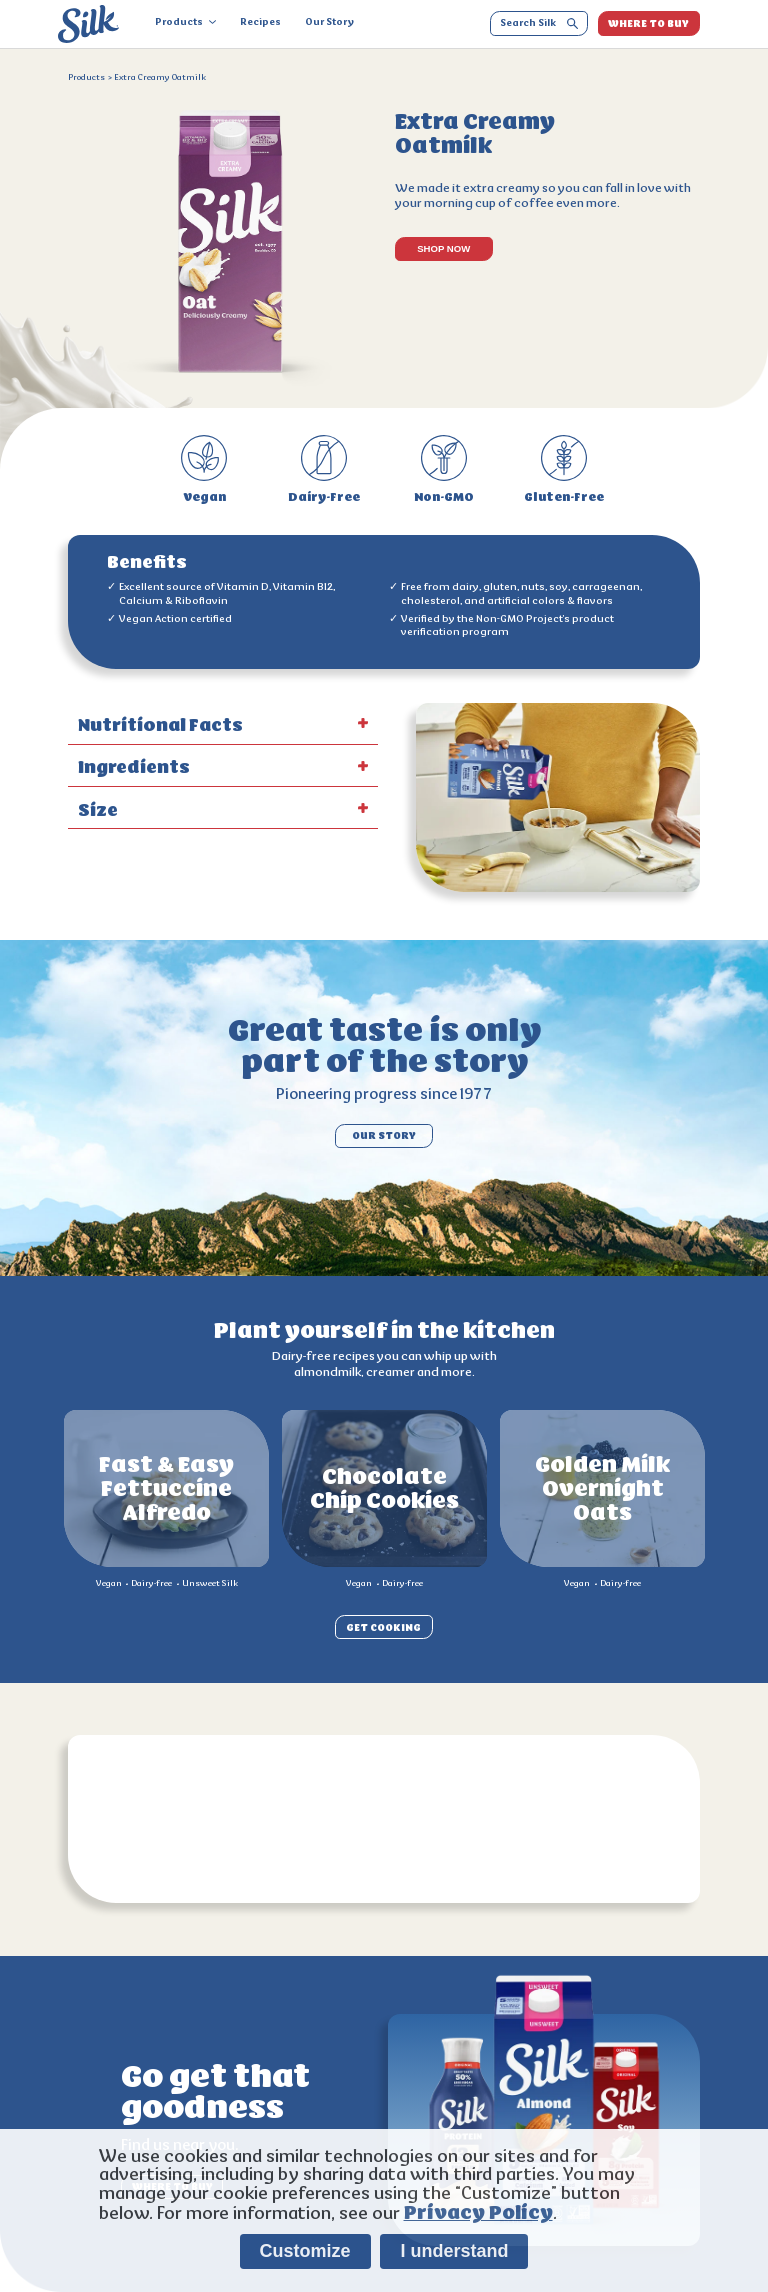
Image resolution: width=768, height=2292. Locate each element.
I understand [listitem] (454, 2251)
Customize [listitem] (305, 2251)
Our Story (329, 23)
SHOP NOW (443, 248)
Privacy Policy (478, 2213)
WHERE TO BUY (648, 23)
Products (185, 23)
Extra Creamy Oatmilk (160, 78)
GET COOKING (383, 1626)
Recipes (260, 23)
